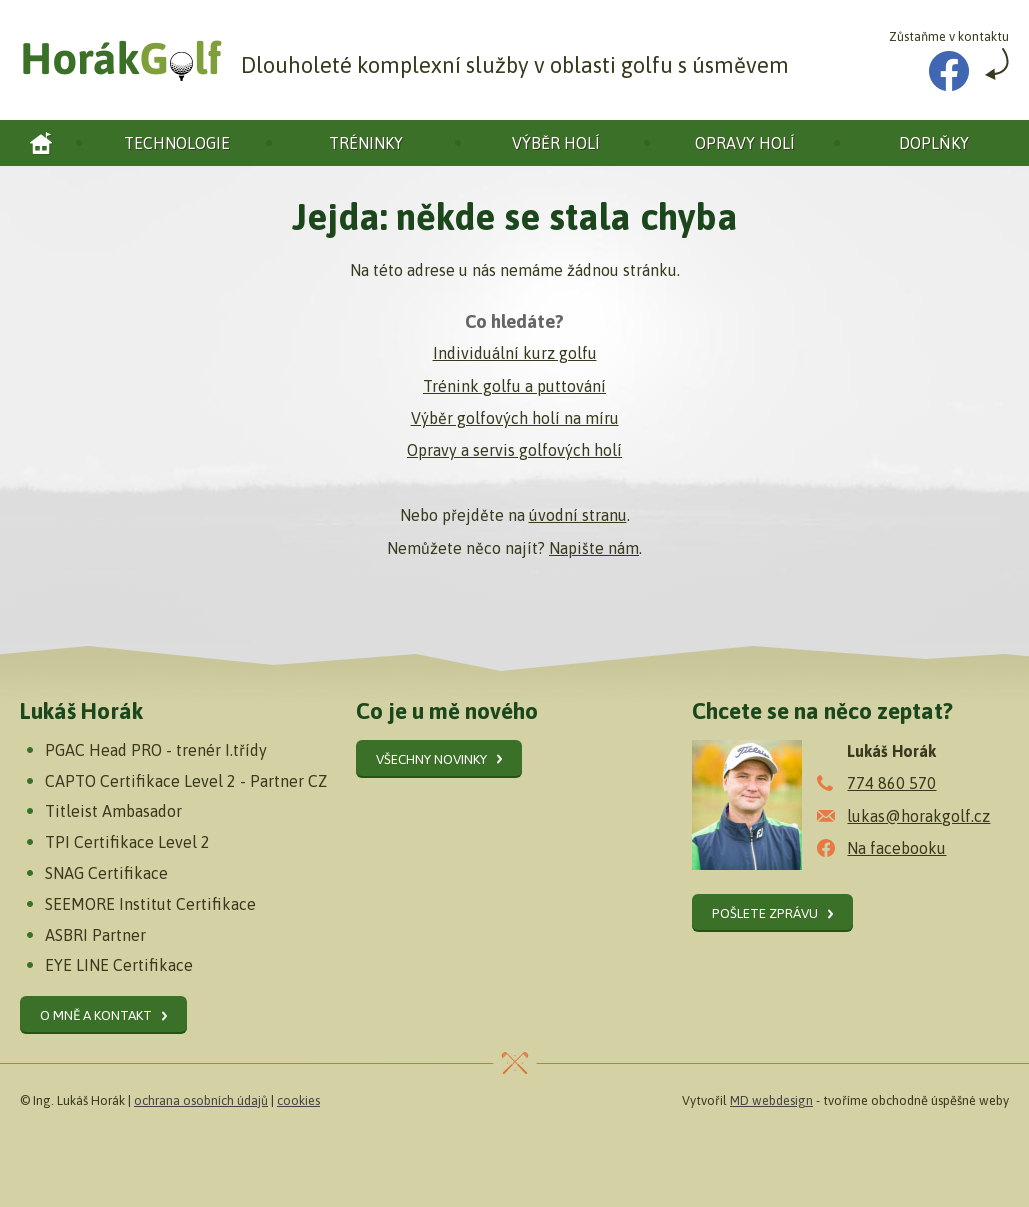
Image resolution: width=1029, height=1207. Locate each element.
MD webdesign (771, 1100)
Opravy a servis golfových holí (514, 450)
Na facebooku (896, 848)
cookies (298, 1100)
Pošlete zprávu (765, 913)
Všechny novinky (431, 759)
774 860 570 (891, 783)
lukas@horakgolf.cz (918, 816)
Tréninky (366, 143)
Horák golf (41, 143)
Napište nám (594, 548)
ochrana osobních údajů (201, 1100)
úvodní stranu (578, 515)
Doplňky (934, 143)
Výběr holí (556, 143)
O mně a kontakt (96, 1015)
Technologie (177, 143)
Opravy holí (745, 143)
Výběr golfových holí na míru (515, 418)
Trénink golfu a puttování (514, 386)
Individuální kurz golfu (515, 353)
